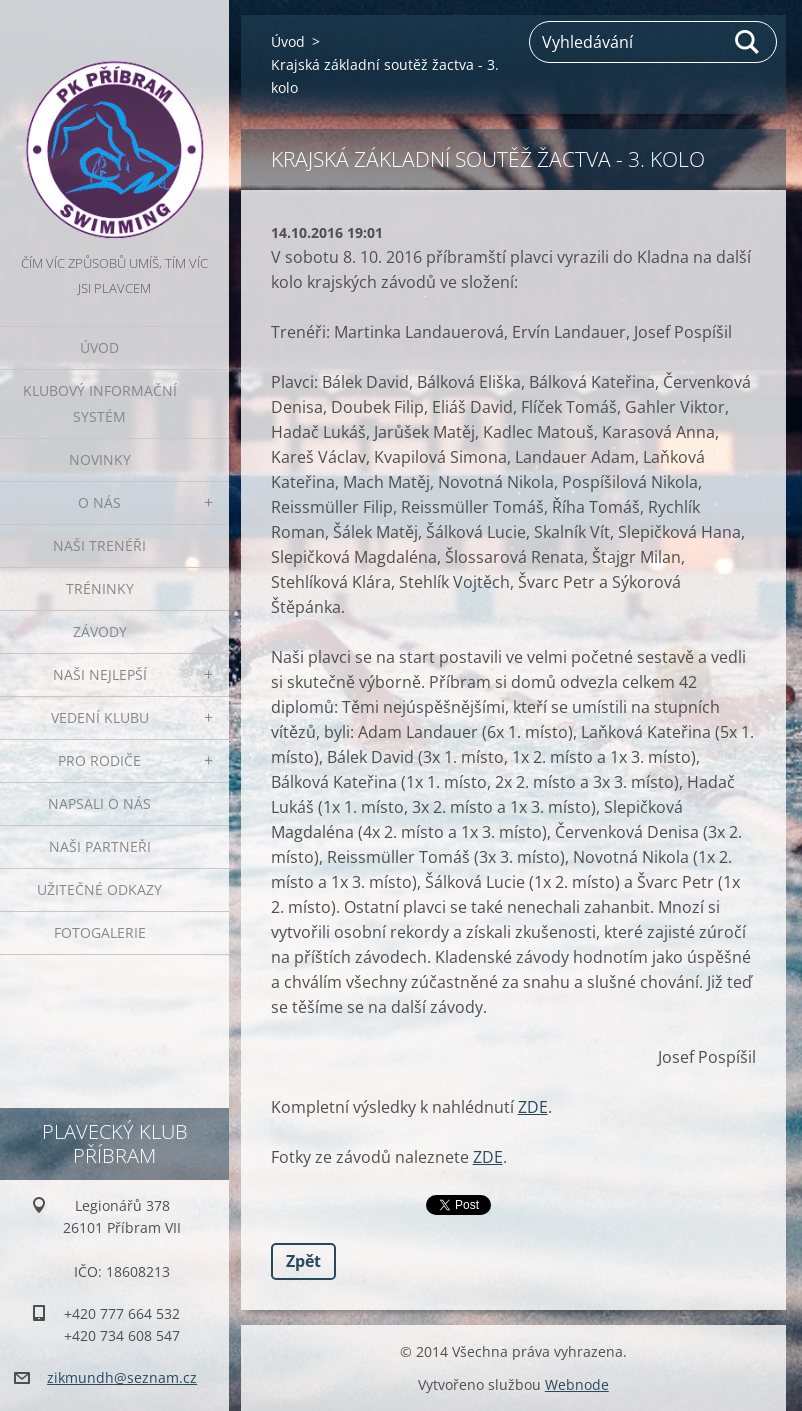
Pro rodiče (99, 760)
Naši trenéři (99, 545)
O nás (99, 502)
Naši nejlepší (100, 674)
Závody (100, 631)
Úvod (99, 347)
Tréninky (100, 588)
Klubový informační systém (100, 403)
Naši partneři (100, 846)
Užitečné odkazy (99, 889)
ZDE (533, 1107)
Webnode (577, 1384)
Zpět (303, 1261)
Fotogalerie (100, 932)
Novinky (100, 459)
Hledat (748, 42)
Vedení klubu (100, 717)
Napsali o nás (99, 803)
